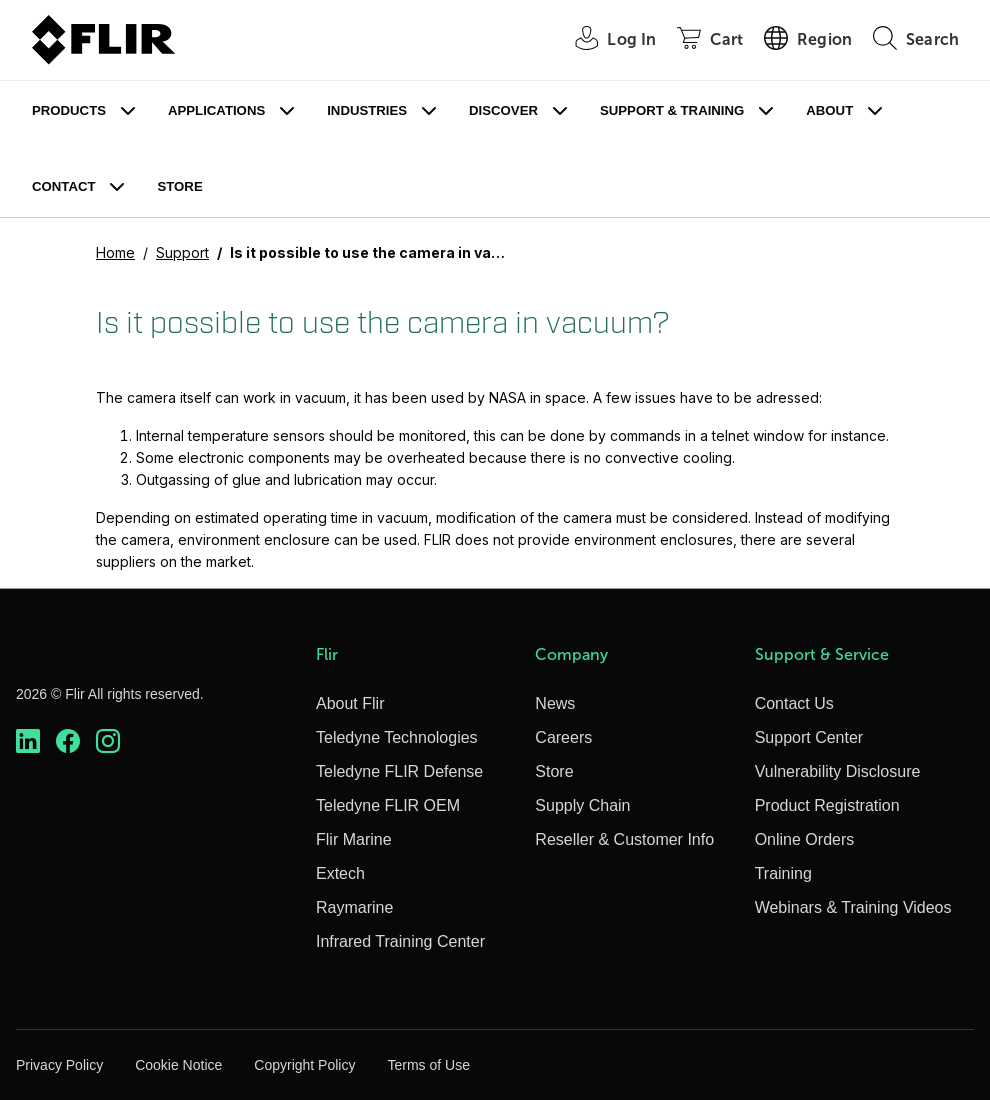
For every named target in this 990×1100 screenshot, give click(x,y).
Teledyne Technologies (397, 737)
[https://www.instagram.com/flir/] (108, 741)
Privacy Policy (59, 1065)
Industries (367, 110)
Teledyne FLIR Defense (399, 771)
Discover (503, 110)
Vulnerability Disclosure (838, 771)
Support (182, 252)
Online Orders (805, 839)
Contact (63, 186)
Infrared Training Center (400, 941)
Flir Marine (354, 839)
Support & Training (672, 110)
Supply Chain (582, 805)
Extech (340, 873)
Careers (563, 737)
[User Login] (604, 40)
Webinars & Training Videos (853, 907)
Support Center (809, 737)
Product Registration (827, 805)
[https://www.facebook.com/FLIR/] (68, 741)
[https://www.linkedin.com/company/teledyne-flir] (28, 741)
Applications (216, 110)
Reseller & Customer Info (624, 839)
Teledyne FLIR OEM (388, 805)
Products (69, 110)
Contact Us (794, 703)
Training (783, 873)
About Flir (350, 703)
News (555, 703)
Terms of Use (428, 1065)
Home (115, 252)
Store (179, 186)
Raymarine (354, 907)
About (829, 110)
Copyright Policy (304, 1065)
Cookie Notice (178, 1065)
